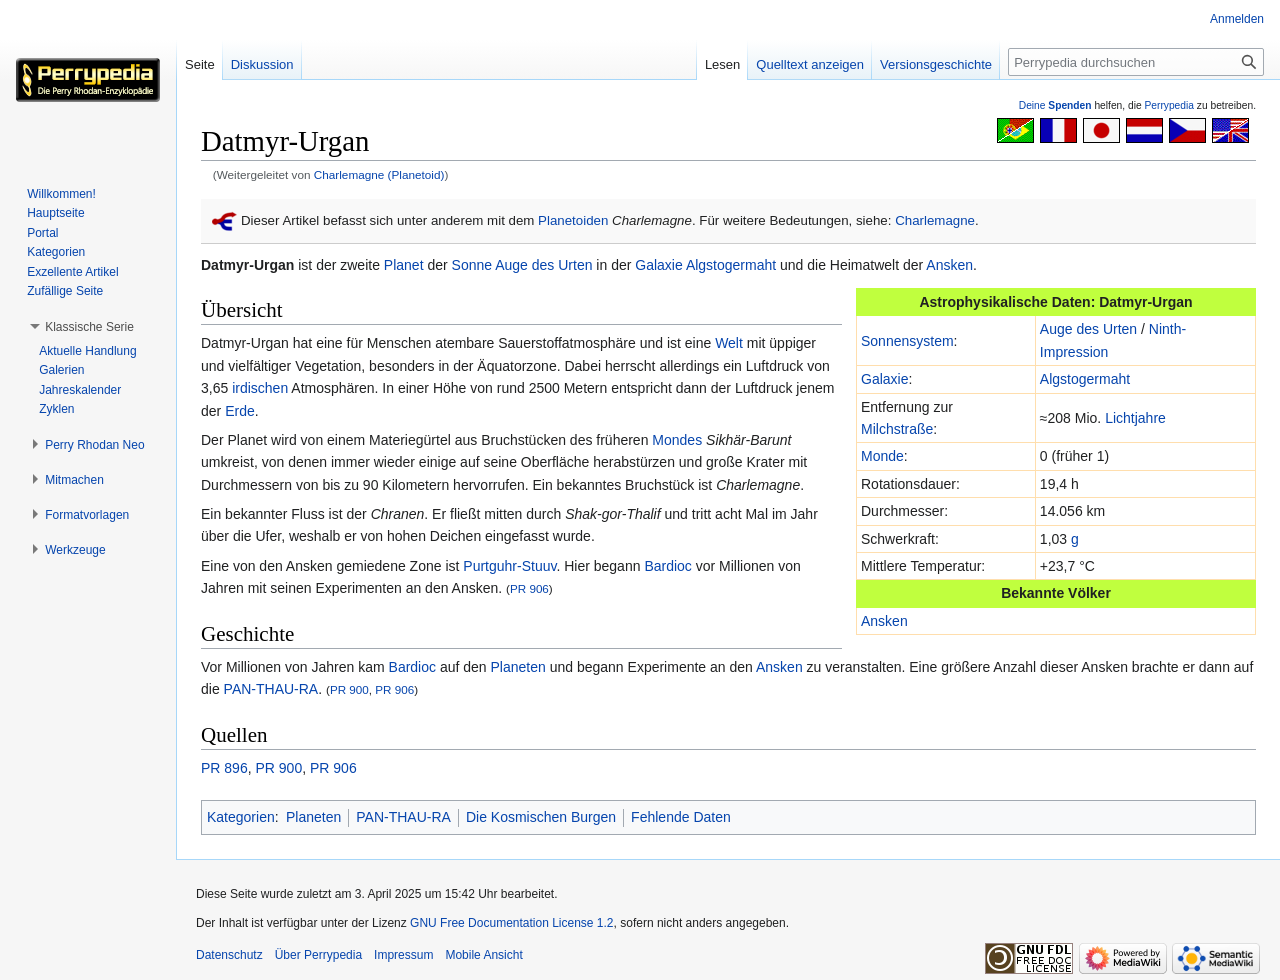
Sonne (472, 265)
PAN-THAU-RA (271, 689)
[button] (89, 327)
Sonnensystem (907, 341)
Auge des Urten (543, 265)
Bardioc (667, 566)
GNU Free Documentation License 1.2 (511, 923)
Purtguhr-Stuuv (509, 566)
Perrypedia (1169, 105)
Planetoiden (573, 220)
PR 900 (349, 689)
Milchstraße (897, 429)
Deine (1055, 105)
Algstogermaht (731, 265)
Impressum (403, 955)
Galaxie (658, 265)
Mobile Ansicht (483, 955)
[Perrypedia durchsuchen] (1136, 62)
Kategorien (241, 817)
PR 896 (224, 768)
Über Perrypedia (318, 955)
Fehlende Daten (681, 817)
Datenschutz (229, 955)
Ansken (949, 265)
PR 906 (529, 588)
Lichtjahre (1135, 418)
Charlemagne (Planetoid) (379, 174)
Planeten (518, 667)
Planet (404, 265)
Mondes (677, 440)
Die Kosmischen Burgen (541, 817)
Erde (240, 411)
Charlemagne (935, 220)
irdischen (260, 388)
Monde (882, 456)
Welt (729, 343)
